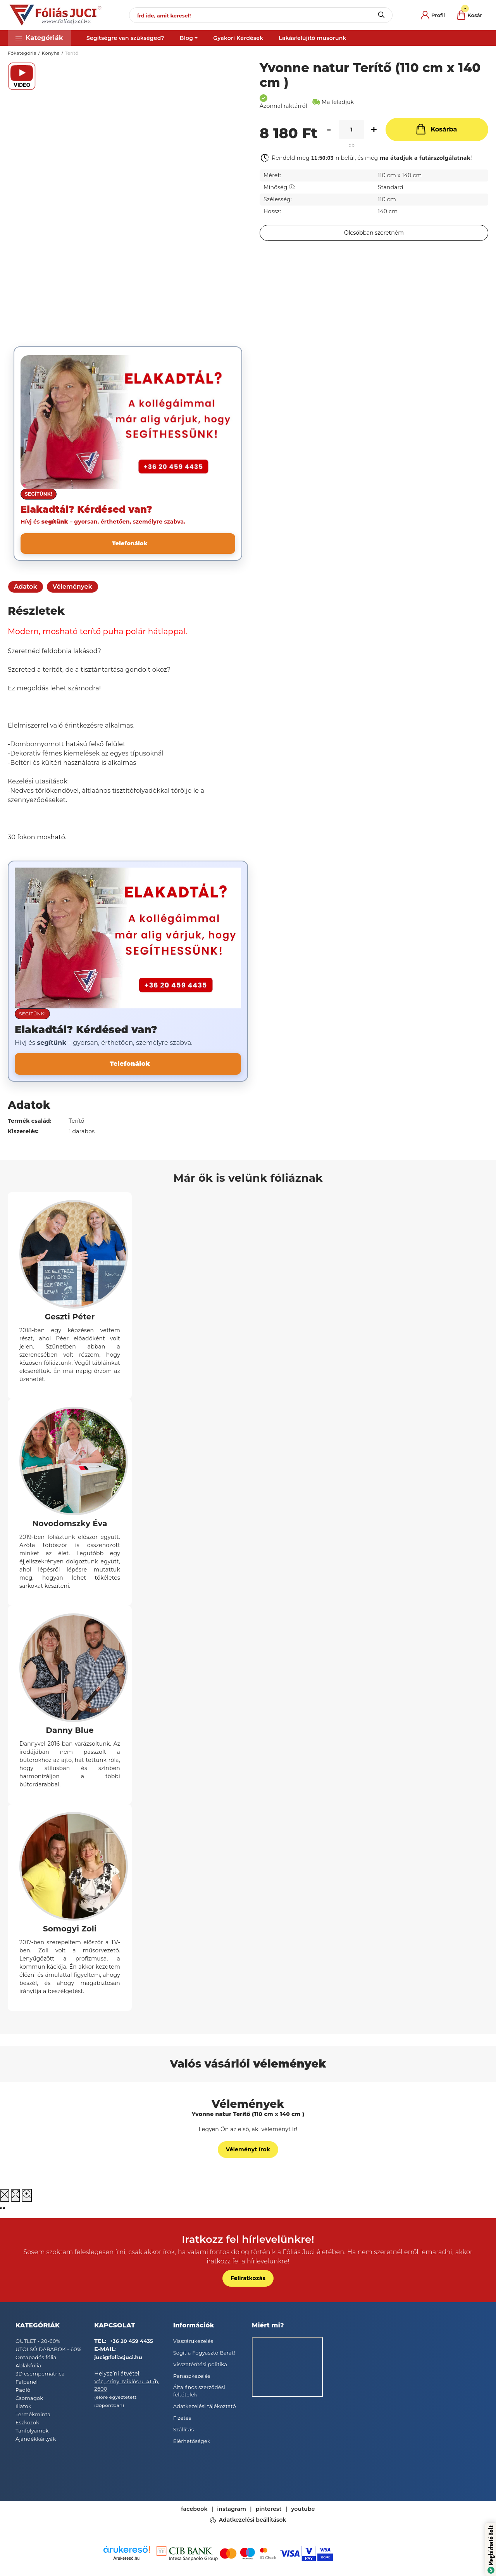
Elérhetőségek (191, 2441)
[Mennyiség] (351, 129)
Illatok (23, 2406)
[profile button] (433, 15)
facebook (194, 2508)
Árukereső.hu (127, 2558)
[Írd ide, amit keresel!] (261, 15)
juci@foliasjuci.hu (118, 2357)
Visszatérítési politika (200, 2364)
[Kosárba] (437, 129)
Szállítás (183, 2429)
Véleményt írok (248, 2149)
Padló (23, 2390)
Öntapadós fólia (36, 2357)
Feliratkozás (248, 2278)
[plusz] (374, 129)
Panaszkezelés (191, 2376)
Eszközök (27, 2422)
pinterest (269, 2508)
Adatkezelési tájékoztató (204, 2406)
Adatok (25, 586)
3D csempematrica (40, 2373)
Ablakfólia (28, 2365)
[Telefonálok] (128, 543)
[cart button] (469, 15)
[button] (39, 38)
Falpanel (27, 2382)
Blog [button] (186, 38)
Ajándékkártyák (36, 2439)
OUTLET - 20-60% (38, 2341)
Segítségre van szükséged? (125, 38)
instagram (231, 2508)
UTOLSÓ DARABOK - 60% (48, 2349)
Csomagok (29, 2398)
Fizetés (182, 2418)
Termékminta (33, 2414)
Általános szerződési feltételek (199, 2391)
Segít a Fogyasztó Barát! (204, 2353)
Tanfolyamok (32, 2430)
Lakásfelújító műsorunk (312, 38)
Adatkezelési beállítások (252, 2519)
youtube (303, 2508)
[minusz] (329, 129)
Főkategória (22, 53)
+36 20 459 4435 (131, 2341)
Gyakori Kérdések (238, 38)
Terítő (72, 53)
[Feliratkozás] (374, 233)
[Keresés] (381, 15)
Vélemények (72, 586)
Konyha (50, 53)
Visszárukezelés (193, 2341)
